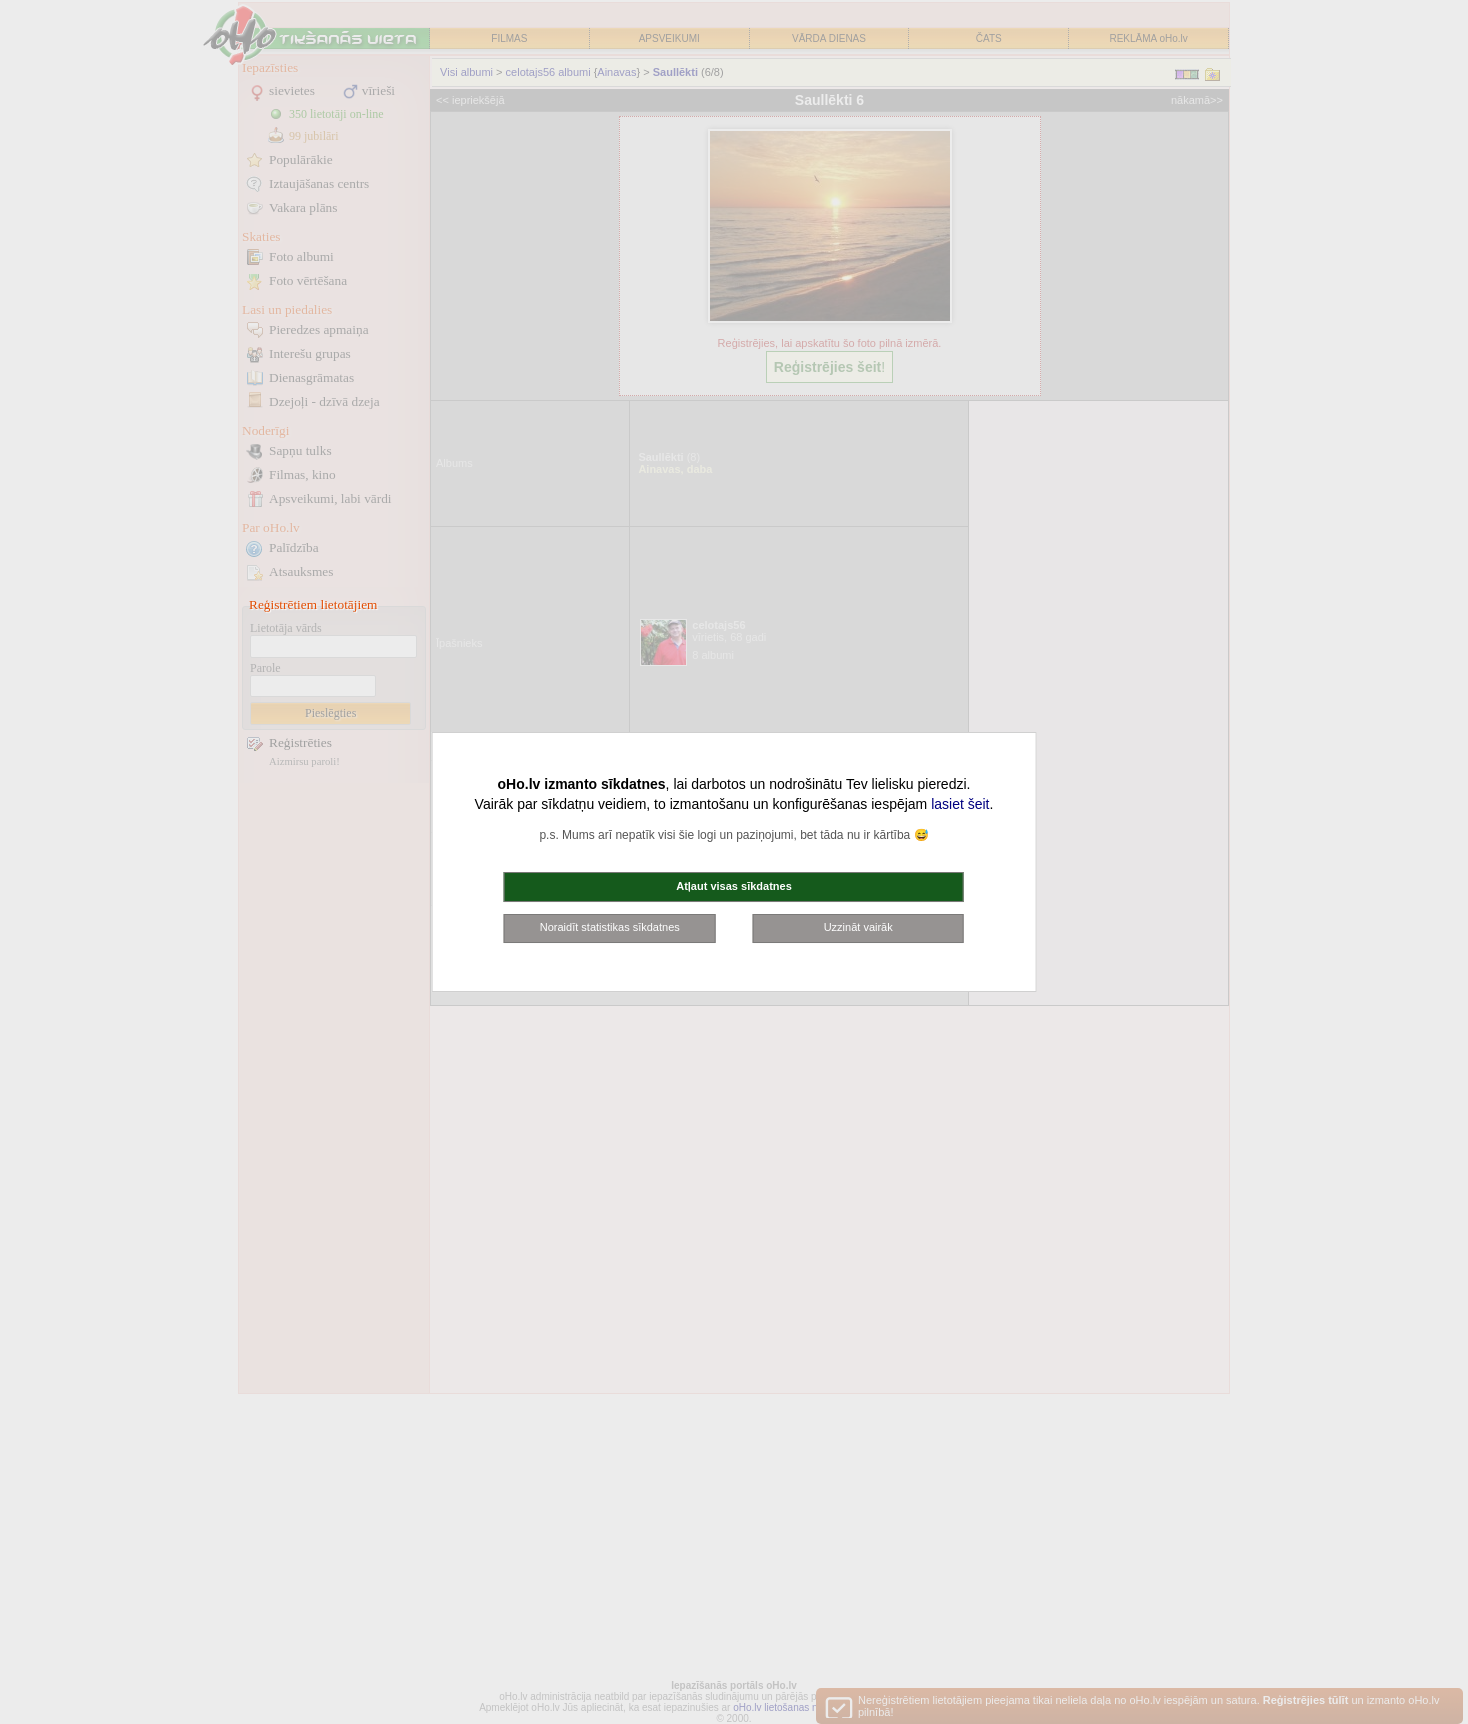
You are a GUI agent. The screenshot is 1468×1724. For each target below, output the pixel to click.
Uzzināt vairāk (858, 927)
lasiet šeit (960, 804)
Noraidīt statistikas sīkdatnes (610, 927)
